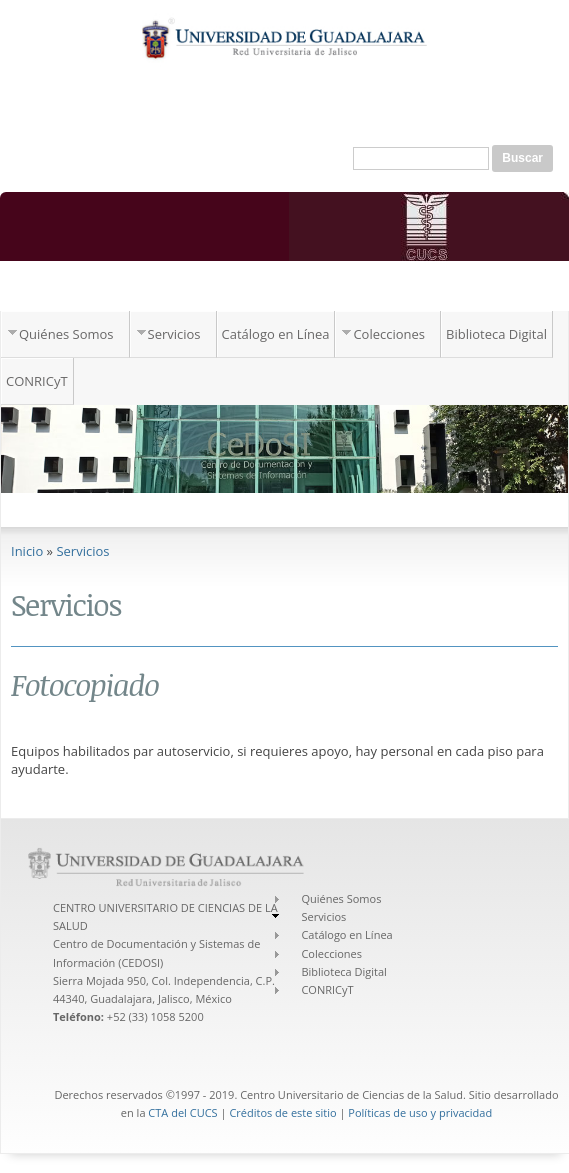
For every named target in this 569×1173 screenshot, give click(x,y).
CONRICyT (37, 381)
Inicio (27, 551)
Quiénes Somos (66, 334)
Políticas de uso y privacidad (420, 1112)
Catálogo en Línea (276, 334)
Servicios (174, 334)
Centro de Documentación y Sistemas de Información (243, 290)
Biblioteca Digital (496, 334)
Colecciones (389, 334)
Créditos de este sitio (282, 1112)
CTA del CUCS (182, 1112)
